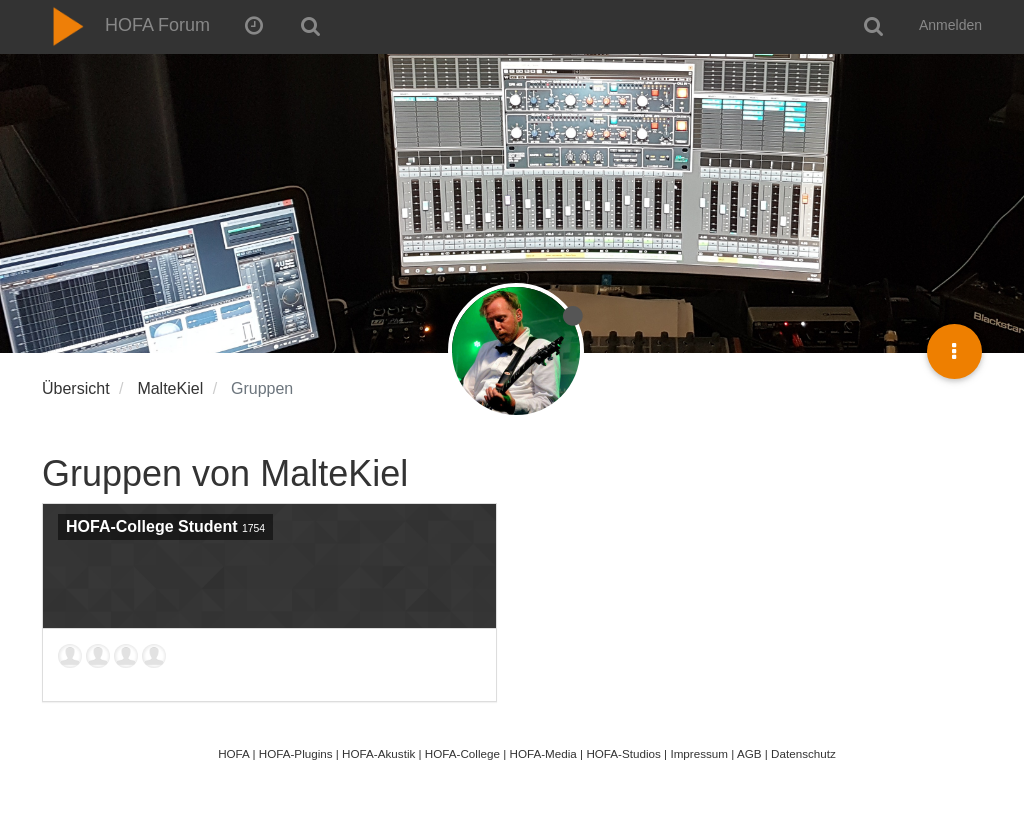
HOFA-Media (542, 753)
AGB (749, 753)
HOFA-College (462, 753)
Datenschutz (803, 753)
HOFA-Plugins (296, 753)
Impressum (699, 753)
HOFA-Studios (623, 753)
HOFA (233, 753)
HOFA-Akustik (378, 753)
